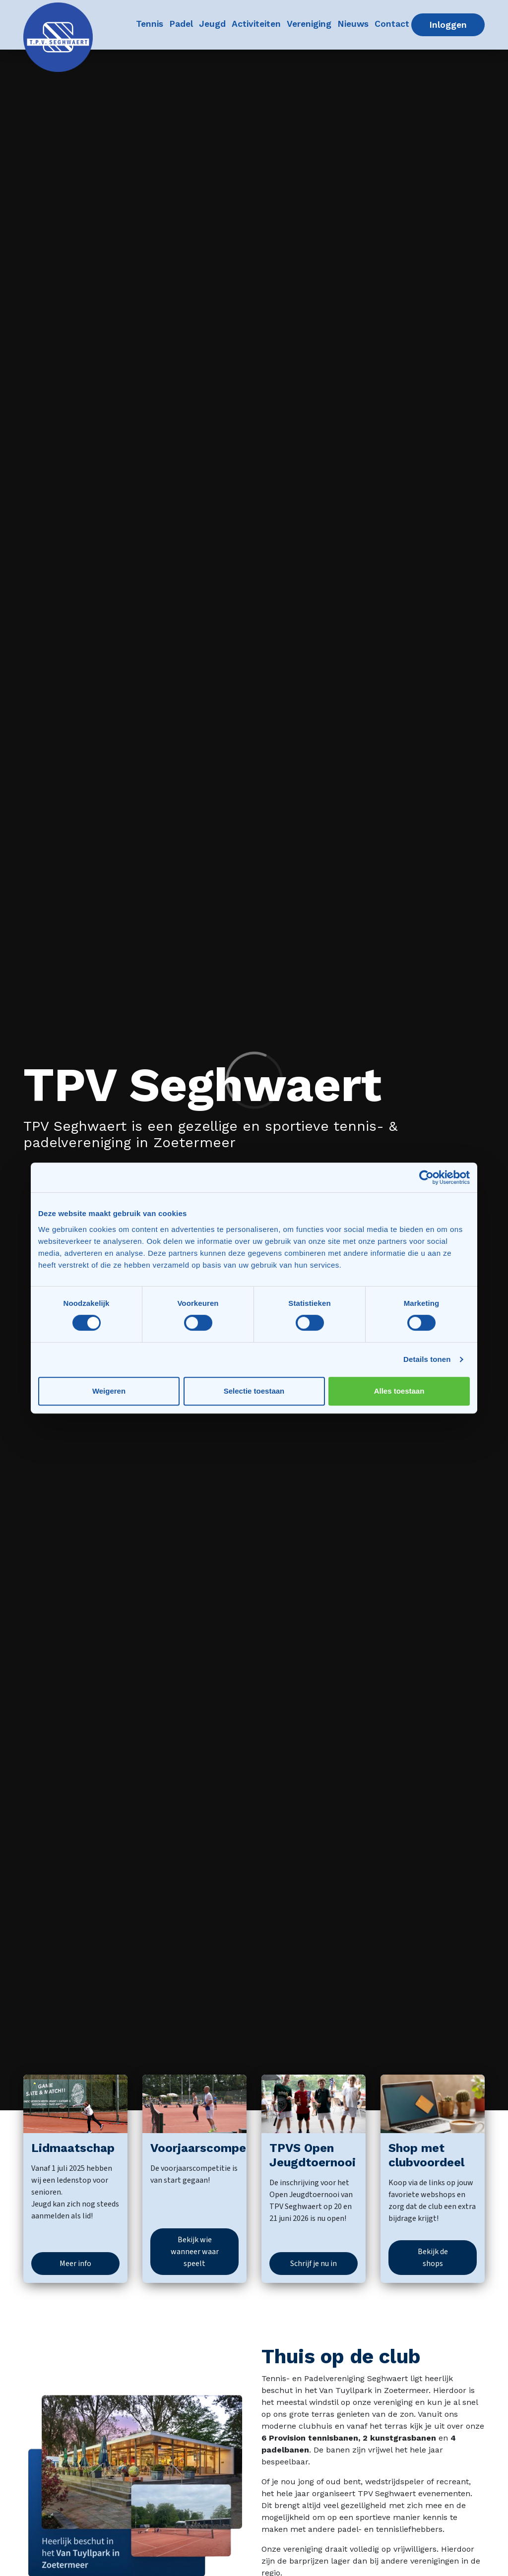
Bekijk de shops (433, 2257)
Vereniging (310, 23)
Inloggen (457, 24)
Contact (393, 23)
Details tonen (426, 1359)
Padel (182, 23)
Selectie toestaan (254, 1391)
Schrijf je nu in (313, 2263)
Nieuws (354, 23)
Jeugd (213, 23)
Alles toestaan (399, 1391)
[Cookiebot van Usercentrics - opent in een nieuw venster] (426, 1177)
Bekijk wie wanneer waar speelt (195, 2251)
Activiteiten (257, 23)
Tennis (150, 23)
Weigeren (109, 1391)
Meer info (75, 2263)
